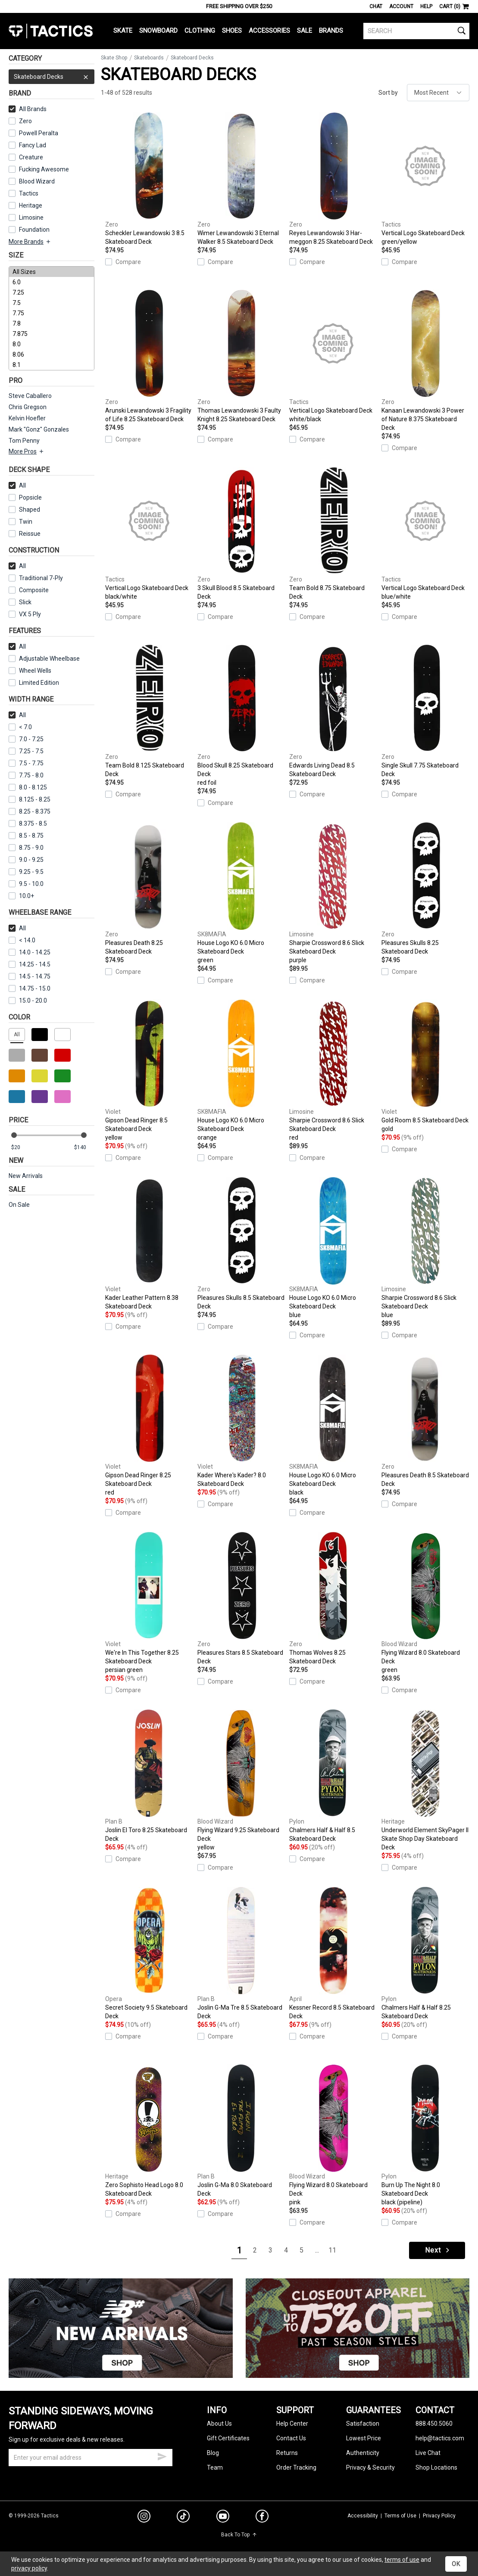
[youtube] (222, 2518)
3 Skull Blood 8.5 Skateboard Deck (241, 533)
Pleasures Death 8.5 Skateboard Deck (425, 1421)
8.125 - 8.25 (29, 799)
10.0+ (21, 895)
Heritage (25, 205)
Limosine (26, 217)
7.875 (51, 334)
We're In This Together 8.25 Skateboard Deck (149, 1603)
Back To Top (239, 2535)
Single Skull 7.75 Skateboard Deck (425, 711)
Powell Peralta (33, 133)
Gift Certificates (228, 2438)
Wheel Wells (30, 670)
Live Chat (428, 2452)
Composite (29, 590)
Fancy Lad (27, 145)
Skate (122, 30)
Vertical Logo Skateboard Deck (425, 179)
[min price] (21, 1147)
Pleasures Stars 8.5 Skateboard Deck (241, 1598)
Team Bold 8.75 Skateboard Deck (333, 533)
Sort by (388, 92)
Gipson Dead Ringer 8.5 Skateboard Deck (149, 1071)
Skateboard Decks (51, 76)
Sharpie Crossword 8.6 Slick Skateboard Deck (333, 893)
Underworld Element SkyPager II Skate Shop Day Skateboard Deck (425, 1780)
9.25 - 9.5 (26, 871)
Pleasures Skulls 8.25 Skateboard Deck (425, 888)
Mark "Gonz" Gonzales (39, 429)
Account (401, 6)
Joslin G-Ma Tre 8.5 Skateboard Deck (241, 1953)
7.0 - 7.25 (26, 739)
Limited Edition (34, 682)
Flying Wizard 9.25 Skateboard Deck (241, 1780)
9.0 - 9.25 (26, 859)
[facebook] (262, 2518)
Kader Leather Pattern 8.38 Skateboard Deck (149, 1243)
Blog (213, 2452)
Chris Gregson (28, 407)
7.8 (51, 323)
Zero (20, 121)
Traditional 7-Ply (36, 578)
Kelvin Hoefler (27, 418)
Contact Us (291, 2438)
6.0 (51, 282)
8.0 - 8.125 (28, 787)
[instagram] (143, 2517)
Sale (304, 30)
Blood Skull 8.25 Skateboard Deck (241, 716)
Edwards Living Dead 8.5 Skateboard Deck (333, 711)
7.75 (51, 313)
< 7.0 (20, 727)
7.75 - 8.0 (26, 775)
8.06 (51, 354)
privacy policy (29, 2568)
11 (332, 2250)
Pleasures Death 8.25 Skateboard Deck (149, 888)
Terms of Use (400, 2516)
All (17, 485)
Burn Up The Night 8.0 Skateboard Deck (425, 2135)
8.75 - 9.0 (26, 847)
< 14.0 (22, 940)
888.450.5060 (434, 2423)
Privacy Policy (439, 2516)
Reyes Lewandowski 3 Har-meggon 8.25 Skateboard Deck (333, 178)
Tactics (51, 31)
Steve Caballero (30, 395)
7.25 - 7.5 (26, 751)
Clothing (199, 30)
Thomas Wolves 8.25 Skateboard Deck (333, 1598)
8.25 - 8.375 (29, 811)
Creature (26, 157)
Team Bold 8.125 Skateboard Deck (149, 711)
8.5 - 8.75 (26, 835)
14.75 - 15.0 (29, 988)
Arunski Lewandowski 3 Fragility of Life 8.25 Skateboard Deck (149, 356)
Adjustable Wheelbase (44, 658)
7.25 (51, 292)
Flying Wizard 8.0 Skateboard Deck (425, 1603)
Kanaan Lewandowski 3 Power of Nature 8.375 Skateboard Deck (425, 360)
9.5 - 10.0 (26, 883)
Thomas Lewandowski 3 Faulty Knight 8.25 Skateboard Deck (241, 356)
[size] (51, 318)
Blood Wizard (32, 181)
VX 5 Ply (25, 614)
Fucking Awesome (39, 169)
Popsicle (25, 497)
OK (456, 2563)
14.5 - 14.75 (29, 976)
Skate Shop (114, 58)
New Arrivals (26, 1175)
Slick (20, 602)
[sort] (438, 92)
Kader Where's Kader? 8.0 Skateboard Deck (241, 1421)
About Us (219, 2423)
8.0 (51, 344)
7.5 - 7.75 (26, 763)
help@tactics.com (440, 2438)
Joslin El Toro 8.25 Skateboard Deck (149, 1775)
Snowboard (158, 30)
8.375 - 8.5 (28, 823)
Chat (375, 6)
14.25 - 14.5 (29, 964)
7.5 (51, 303)
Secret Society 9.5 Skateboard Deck (149, 1953)
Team (215, 2467)
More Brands (30, 241)
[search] (416, 31)
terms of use (401, 2559)
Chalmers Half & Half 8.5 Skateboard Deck (333, 1775)
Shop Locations (436, 2467)
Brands (331, 30)
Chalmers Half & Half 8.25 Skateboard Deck (425, 1953)
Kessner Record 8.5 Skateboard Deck (333, 1953)
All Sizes (51, 272)
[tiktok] (183, 2517)
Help (426, 6)
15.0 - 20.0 (28, 1000)
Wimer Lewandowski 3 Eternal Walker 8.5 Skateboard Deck (241, 178)
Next (438, 2250)
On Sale (19, 1204)
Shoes (232, 30)
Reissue (25, 533)
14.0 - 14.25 (29, 952)
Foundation (29, 229)
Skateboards (149, 58)
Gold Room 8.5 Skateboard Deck (425, 1066)
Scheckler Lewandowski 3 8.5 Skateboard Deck (149, 178)
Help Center (292, 2423)
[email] (90, 2457)
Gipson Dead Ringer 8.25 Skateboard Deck (149, 1426)
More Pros (26, 451)
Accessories (269, 30)
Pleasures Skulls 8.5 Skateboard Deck (241, 1243)
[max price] (84, 1147)
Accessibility (362, 2516)
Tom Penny (24, 440)
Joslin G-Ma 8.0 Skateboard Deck (241, 2130)
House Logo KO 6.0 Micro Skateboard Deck (241, 893)
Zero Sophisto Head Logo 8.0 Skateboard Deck (149, 2130)
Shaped (24, 509)
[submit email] (162, 2455)
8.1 (51, 365)
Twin (20, 521)
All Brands (28, 109)
